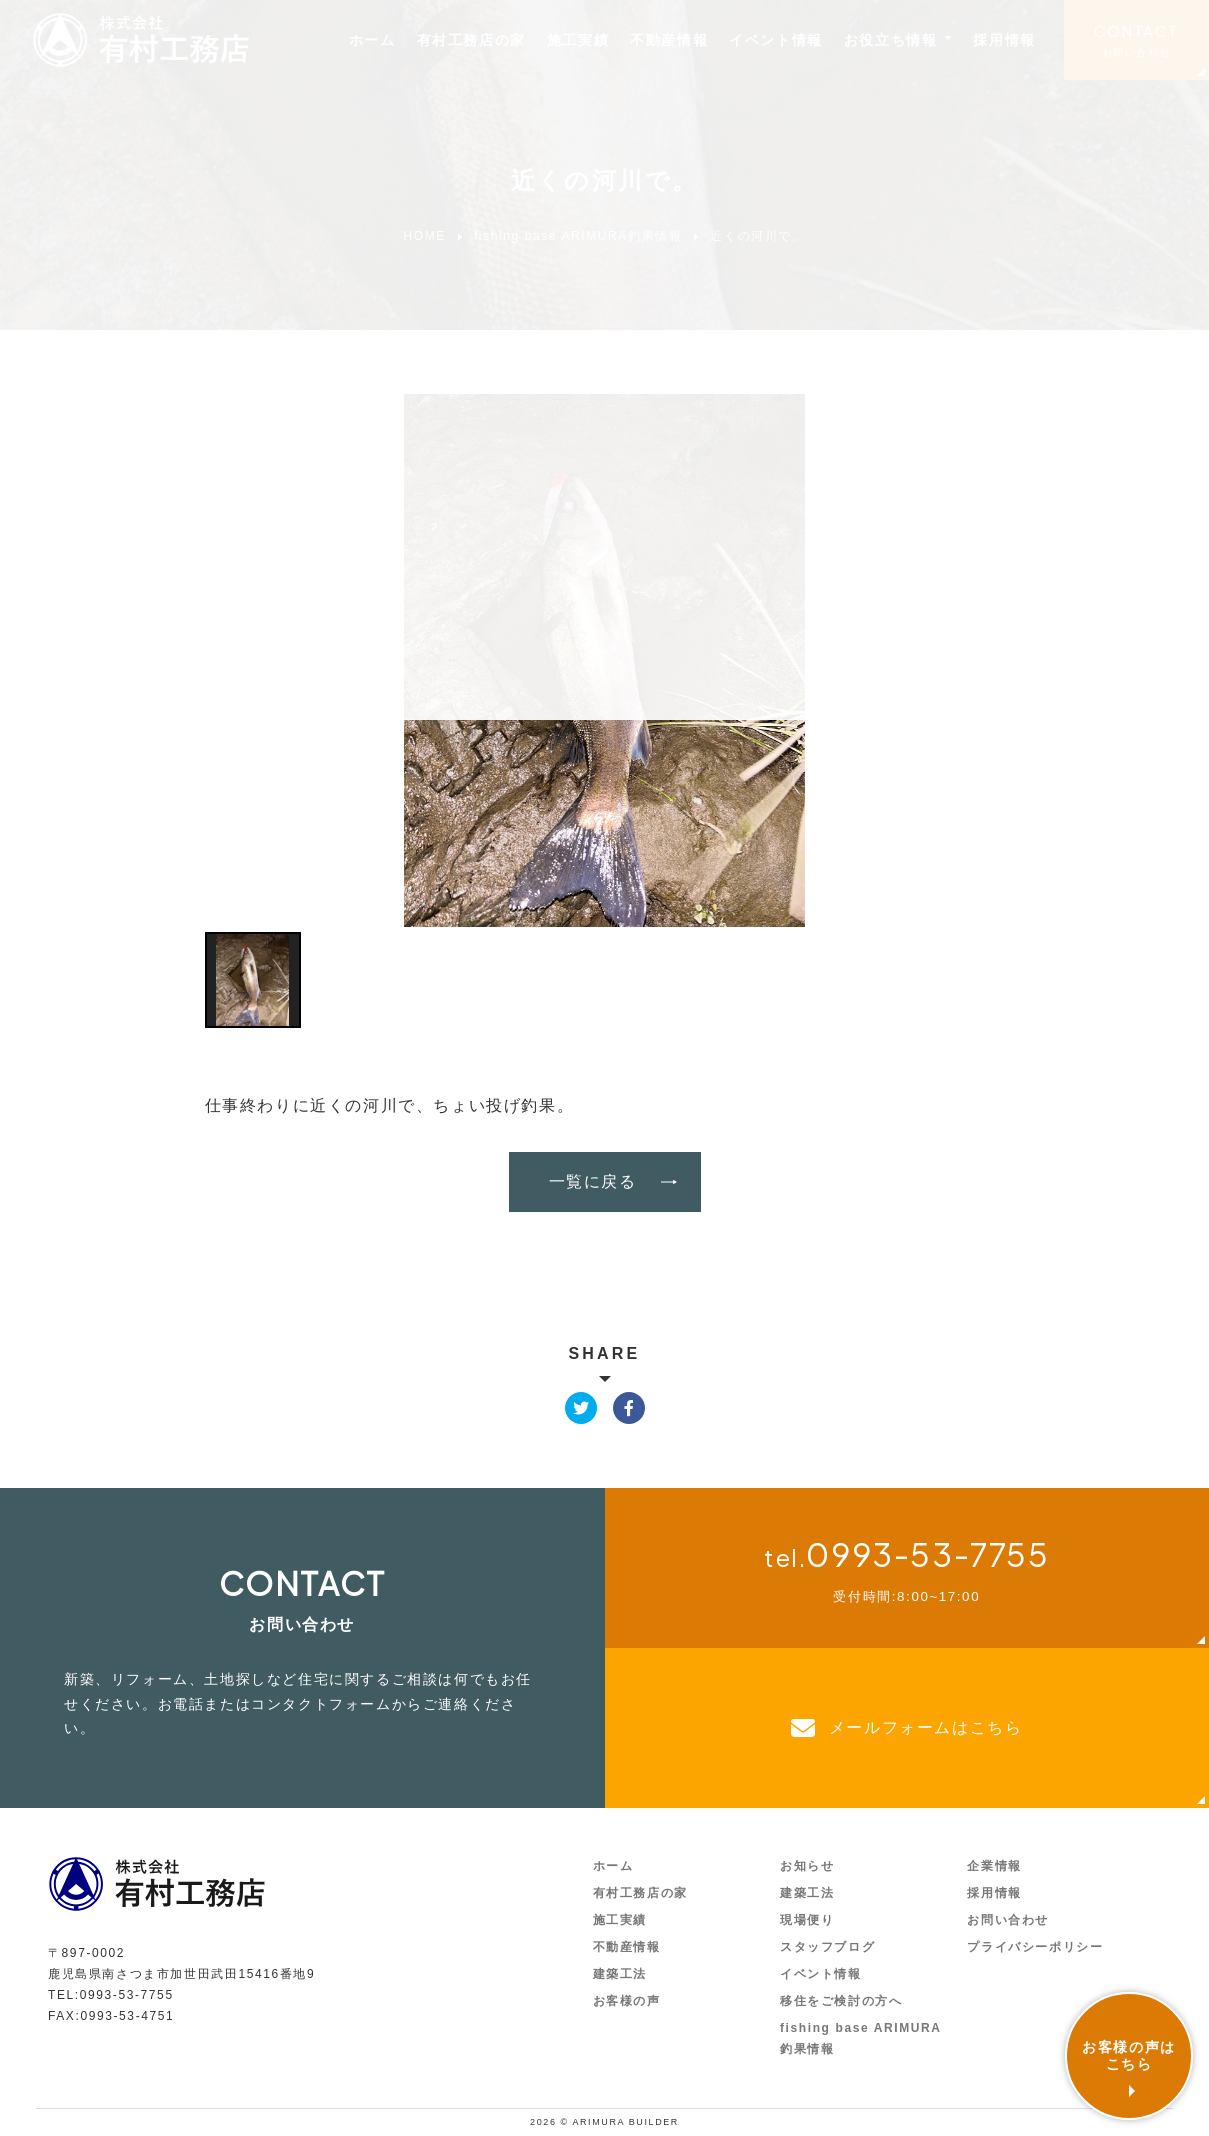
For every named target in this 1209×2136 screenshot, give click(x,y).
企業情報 (994, 1866)
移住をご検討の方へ (841, 2001)
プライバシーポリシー (1035, 1947)
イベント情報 (776, 40)
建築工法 (620, 1974)
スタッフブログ (827, 1947)
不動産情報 (669, 40)
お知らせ (807, 1866)
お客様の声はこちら (1129, 2056)
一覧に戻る (593, 1181)
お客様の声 (627, 2001)
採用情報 (1004, 40)
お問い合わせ (1137, 52)
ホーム (372, 40)
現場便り (807, 1920)
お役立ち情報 (891, 40)
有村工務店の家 (471, 40)
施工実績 (578, 40)
